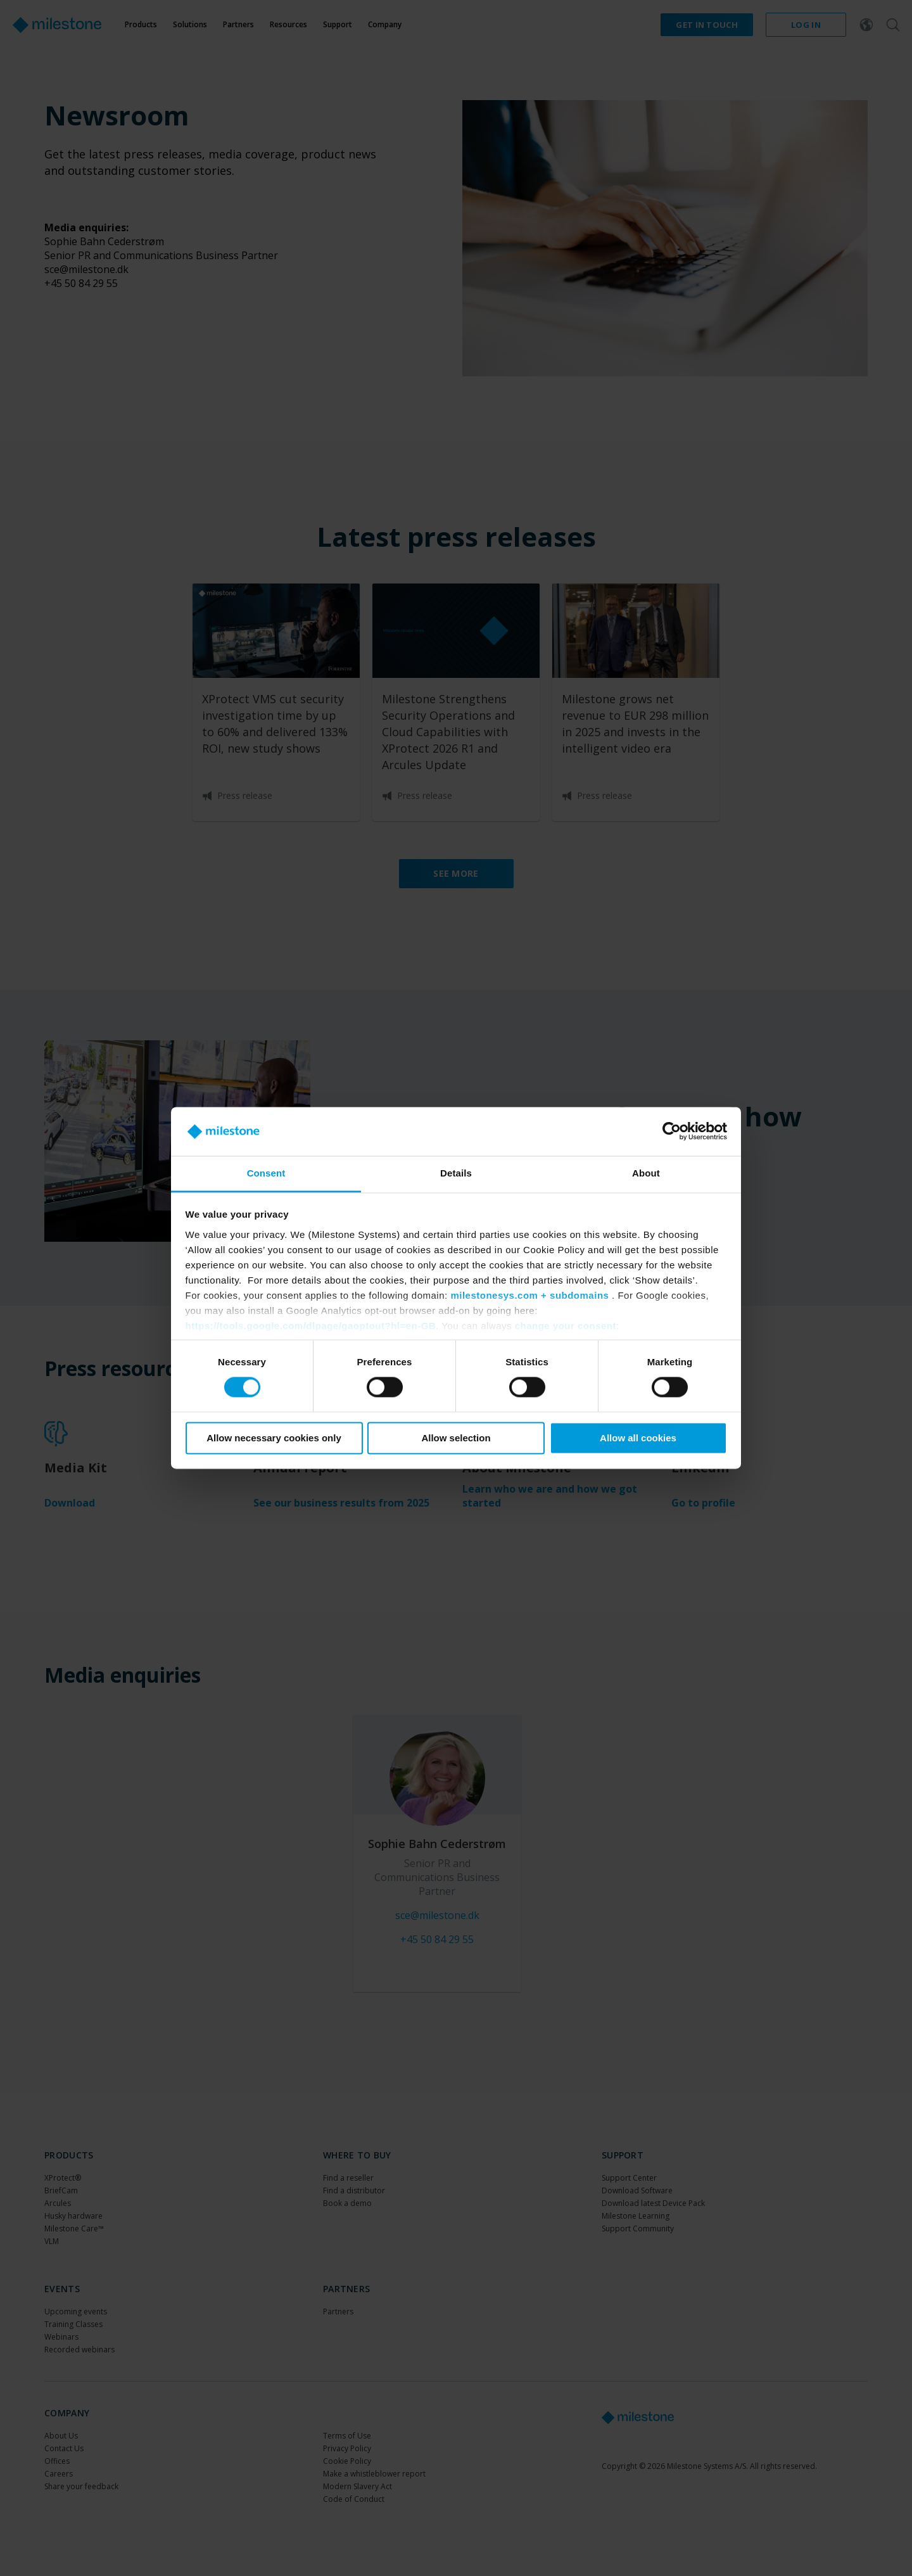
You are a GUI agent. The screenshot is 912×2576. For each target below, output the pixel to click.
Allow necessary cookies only (273, 1437)
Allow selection (455, 1437)
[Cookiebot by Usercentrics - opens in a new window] (671, 1131)
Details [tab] (456, 1173)
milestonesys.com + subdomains (529, 1295)
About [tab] (646, 1173)
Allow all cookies (638, 1437)
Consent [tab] (266, 1173)
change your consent (565, 1325)
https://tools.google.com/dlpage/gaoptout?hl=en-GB (311, 1325)
